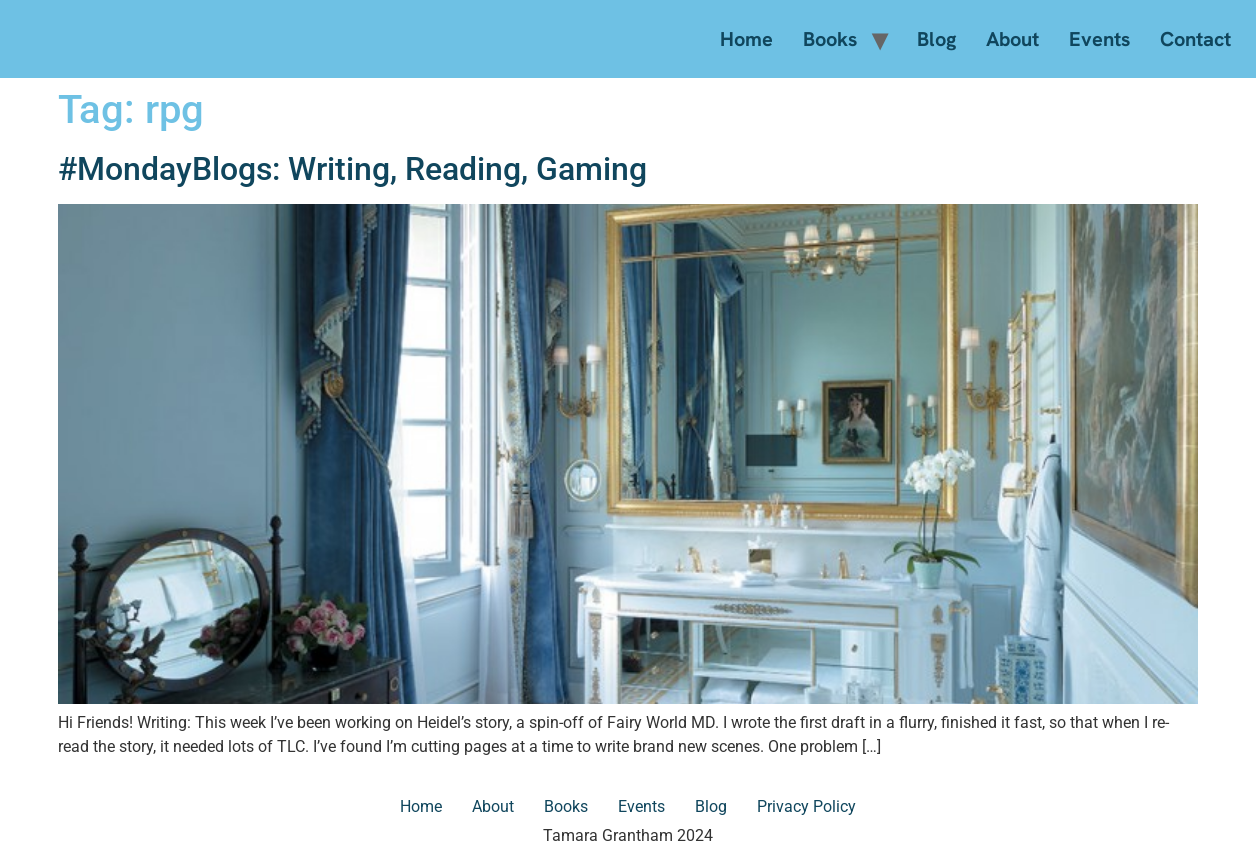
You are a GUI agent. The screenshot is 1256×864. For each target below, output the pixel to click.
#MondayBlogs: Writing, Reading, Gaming (352, 169)
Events (1099, 39)
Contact (1195, 39)
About (1012, 39)
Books (830, 39)
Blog (936, 39)
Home (746, 39)
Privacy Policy (806, 806)
